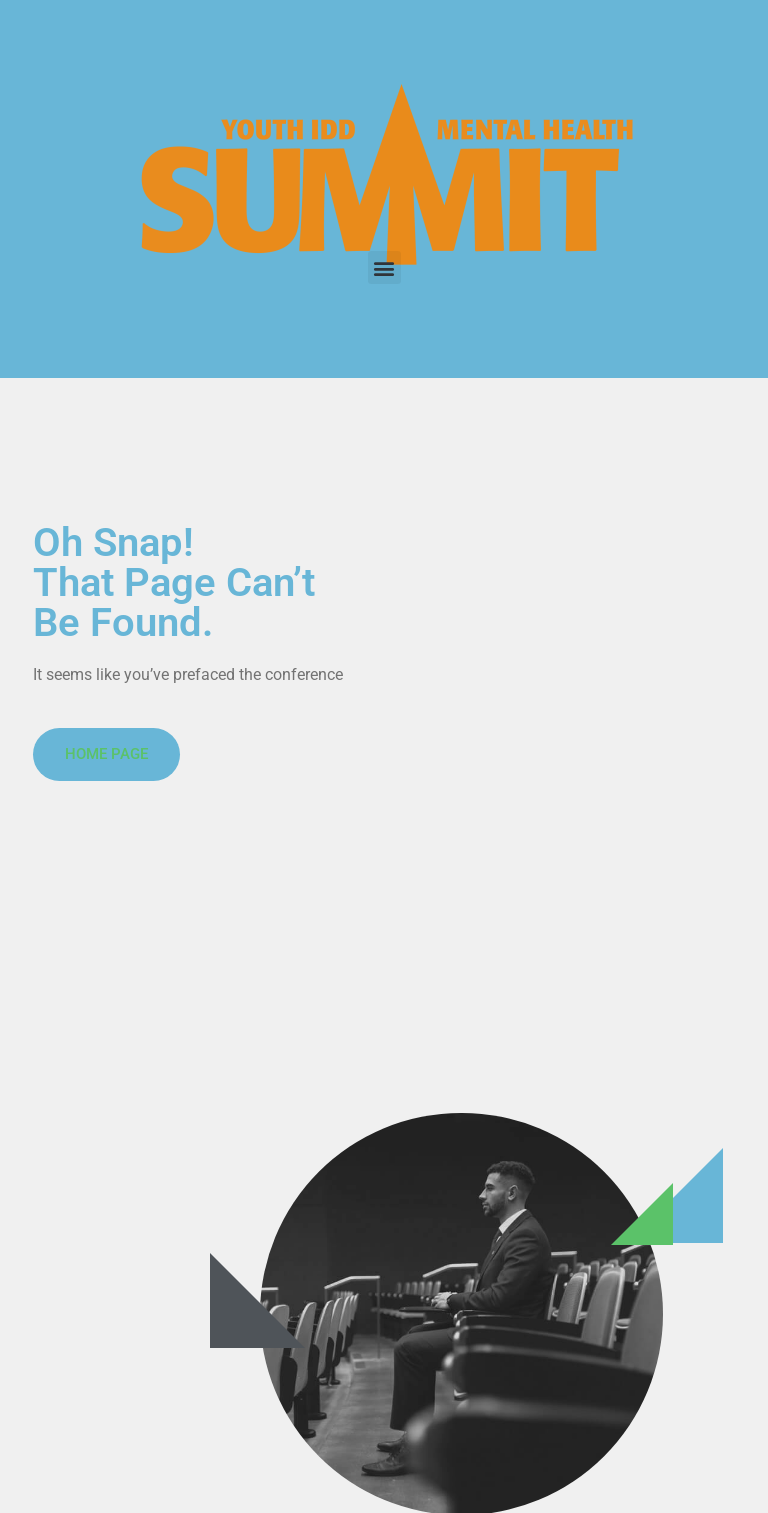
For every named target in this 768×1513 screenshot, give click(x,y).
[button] (384, 267)
